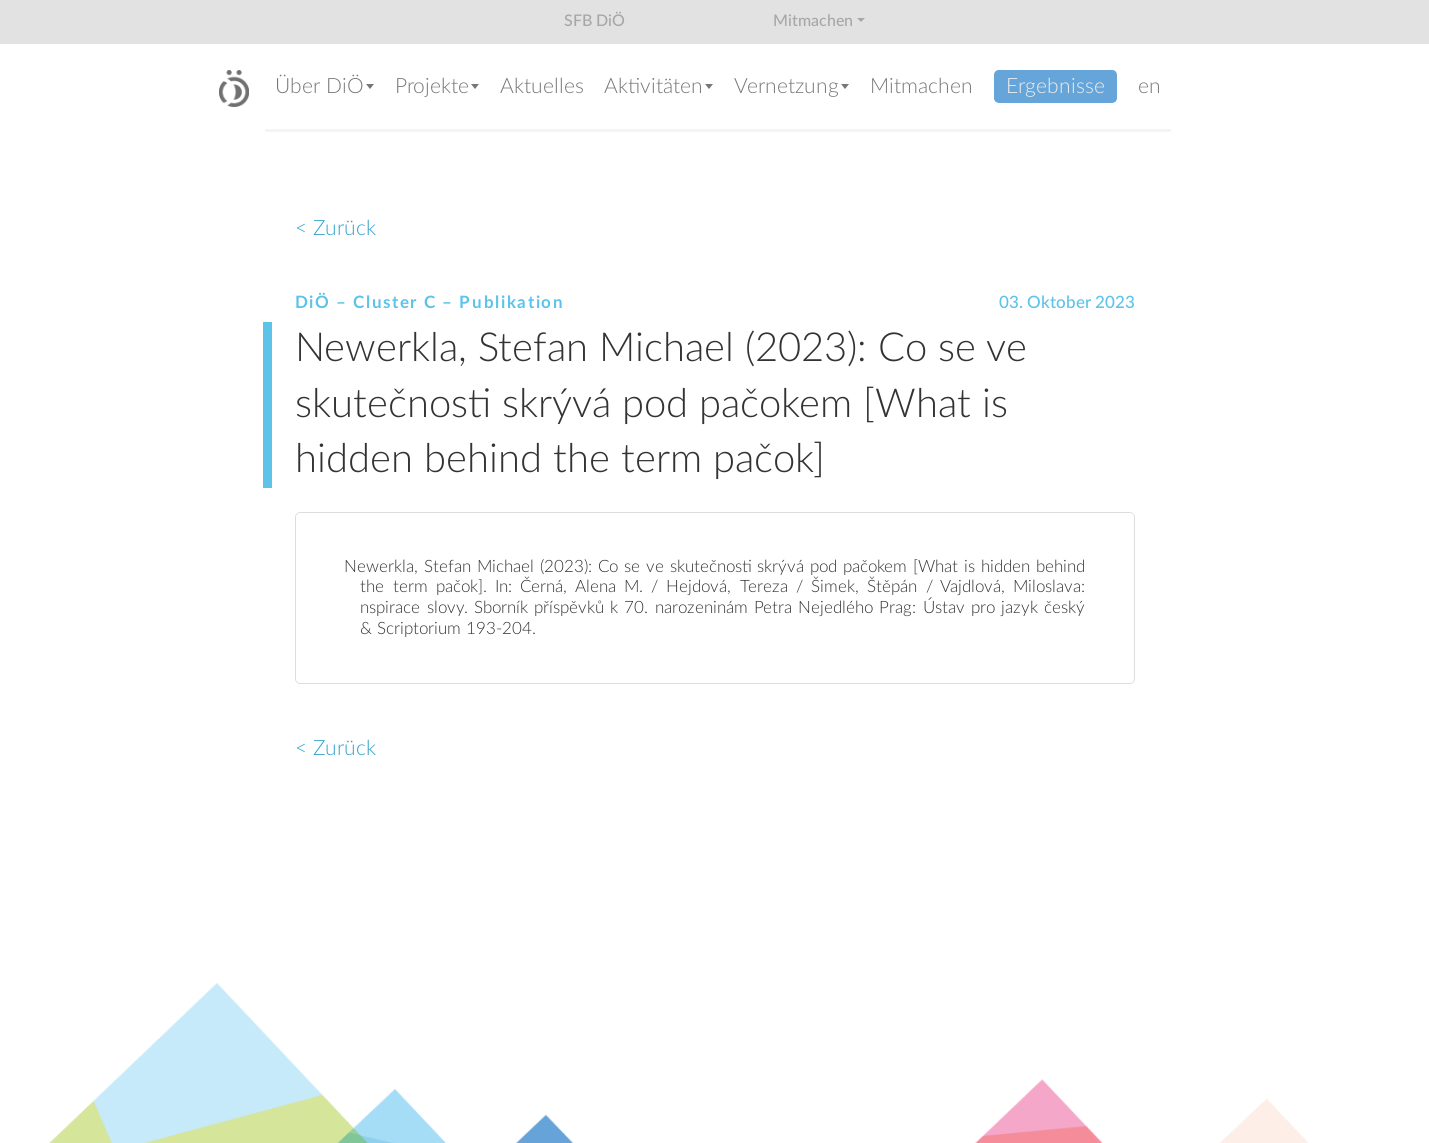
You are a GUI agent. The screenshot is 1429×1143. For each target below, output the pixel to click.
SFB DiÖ (594, 21)
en (1149, 86)
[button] (325, 88)
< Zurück (335, 228)
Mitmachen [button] (813, 21)
